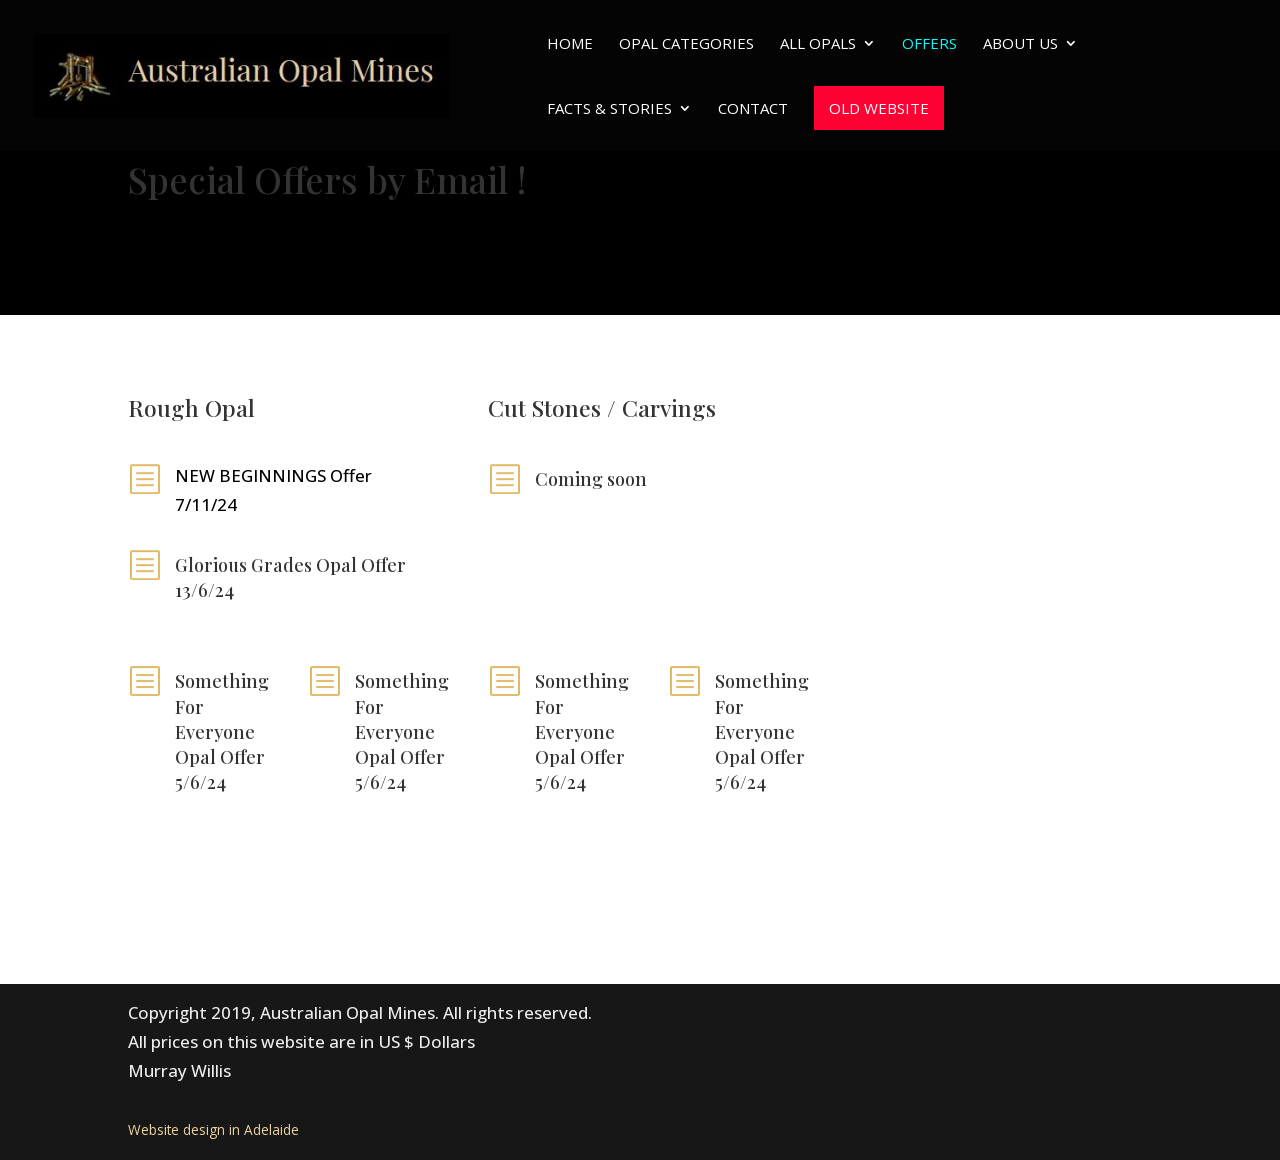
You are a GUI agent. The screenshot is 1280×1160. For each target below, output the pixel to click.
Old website (879, 108)
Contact (753, 109)
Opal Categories (686, 44)
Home (570, 44)
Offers (929, 44)
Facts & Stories (609, 109)
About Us (1020, 44)
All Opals (818, 44)
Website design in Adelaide (213, 1129)
